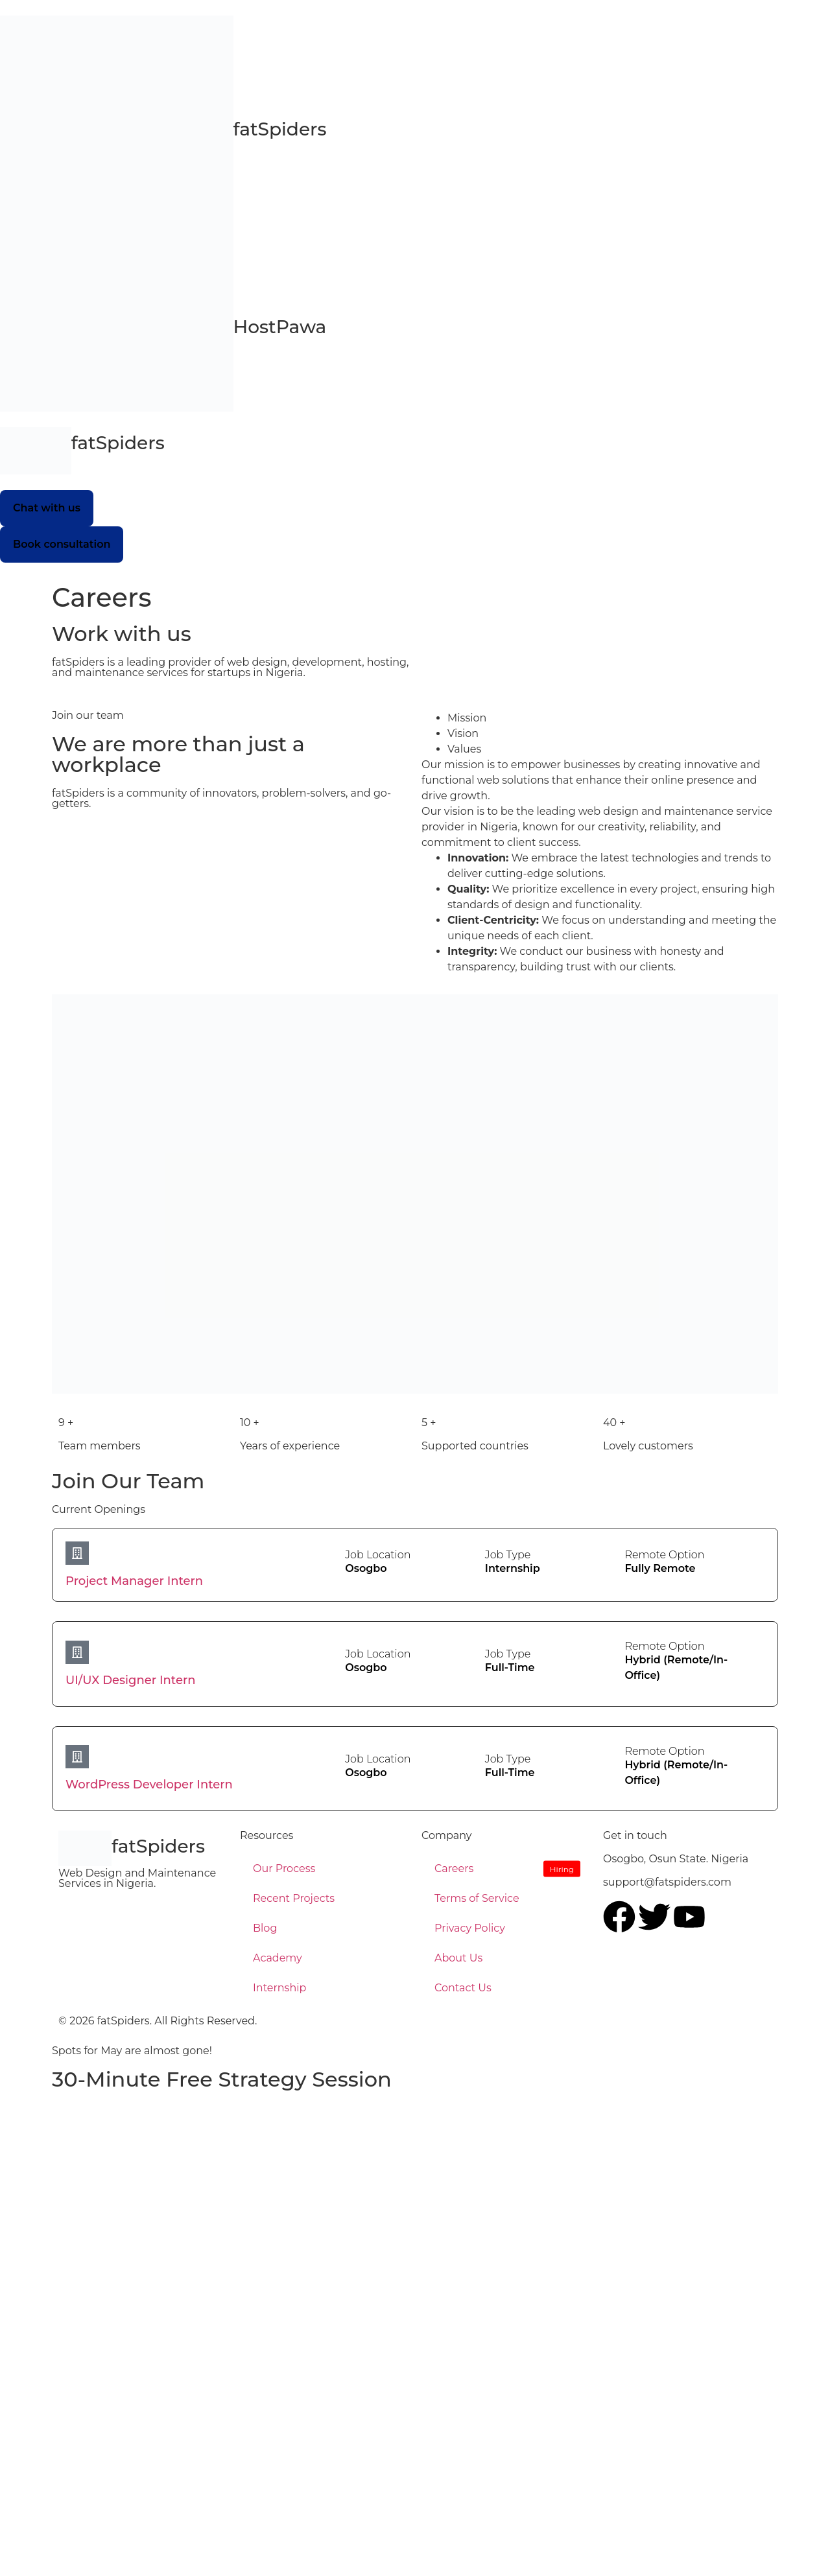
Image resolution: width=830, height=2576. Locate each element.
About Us (458, 1958)
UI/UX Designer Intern (130, 1680)
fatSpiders (118, 443)
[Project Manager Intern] (77, 1553)
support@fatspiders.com (667, 1882)
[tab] (612, 718)
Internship (279, 1988)
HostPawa (280, 327)
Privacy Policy (469, 1928)
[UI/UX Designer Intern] (77, 1652)
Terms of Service (476, 1898)
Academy (277, 1958)
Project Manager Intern (134, 1581)
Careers (453, 1868)
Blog (265, 1928)
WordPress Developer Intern (149, 1784)
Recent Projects (294, 1898)
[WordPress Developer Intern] (77, 1756)
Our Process (284, 1868)
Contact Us (463, 1988)
